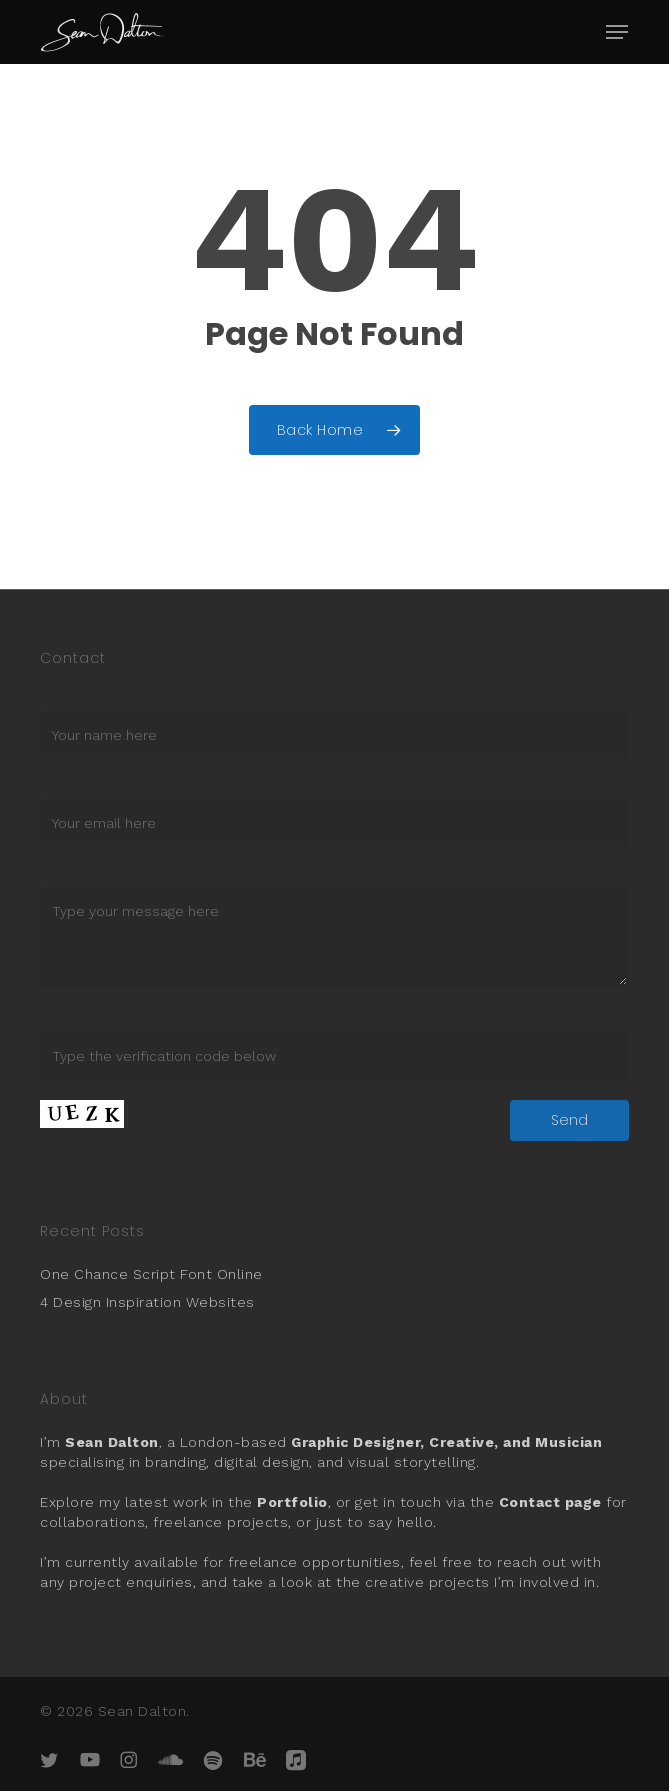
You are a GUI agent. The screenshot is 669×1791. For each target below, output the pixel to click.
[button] (617, 32)
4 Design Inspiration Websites (147, 1302)
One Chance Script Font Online (151, 1274)
